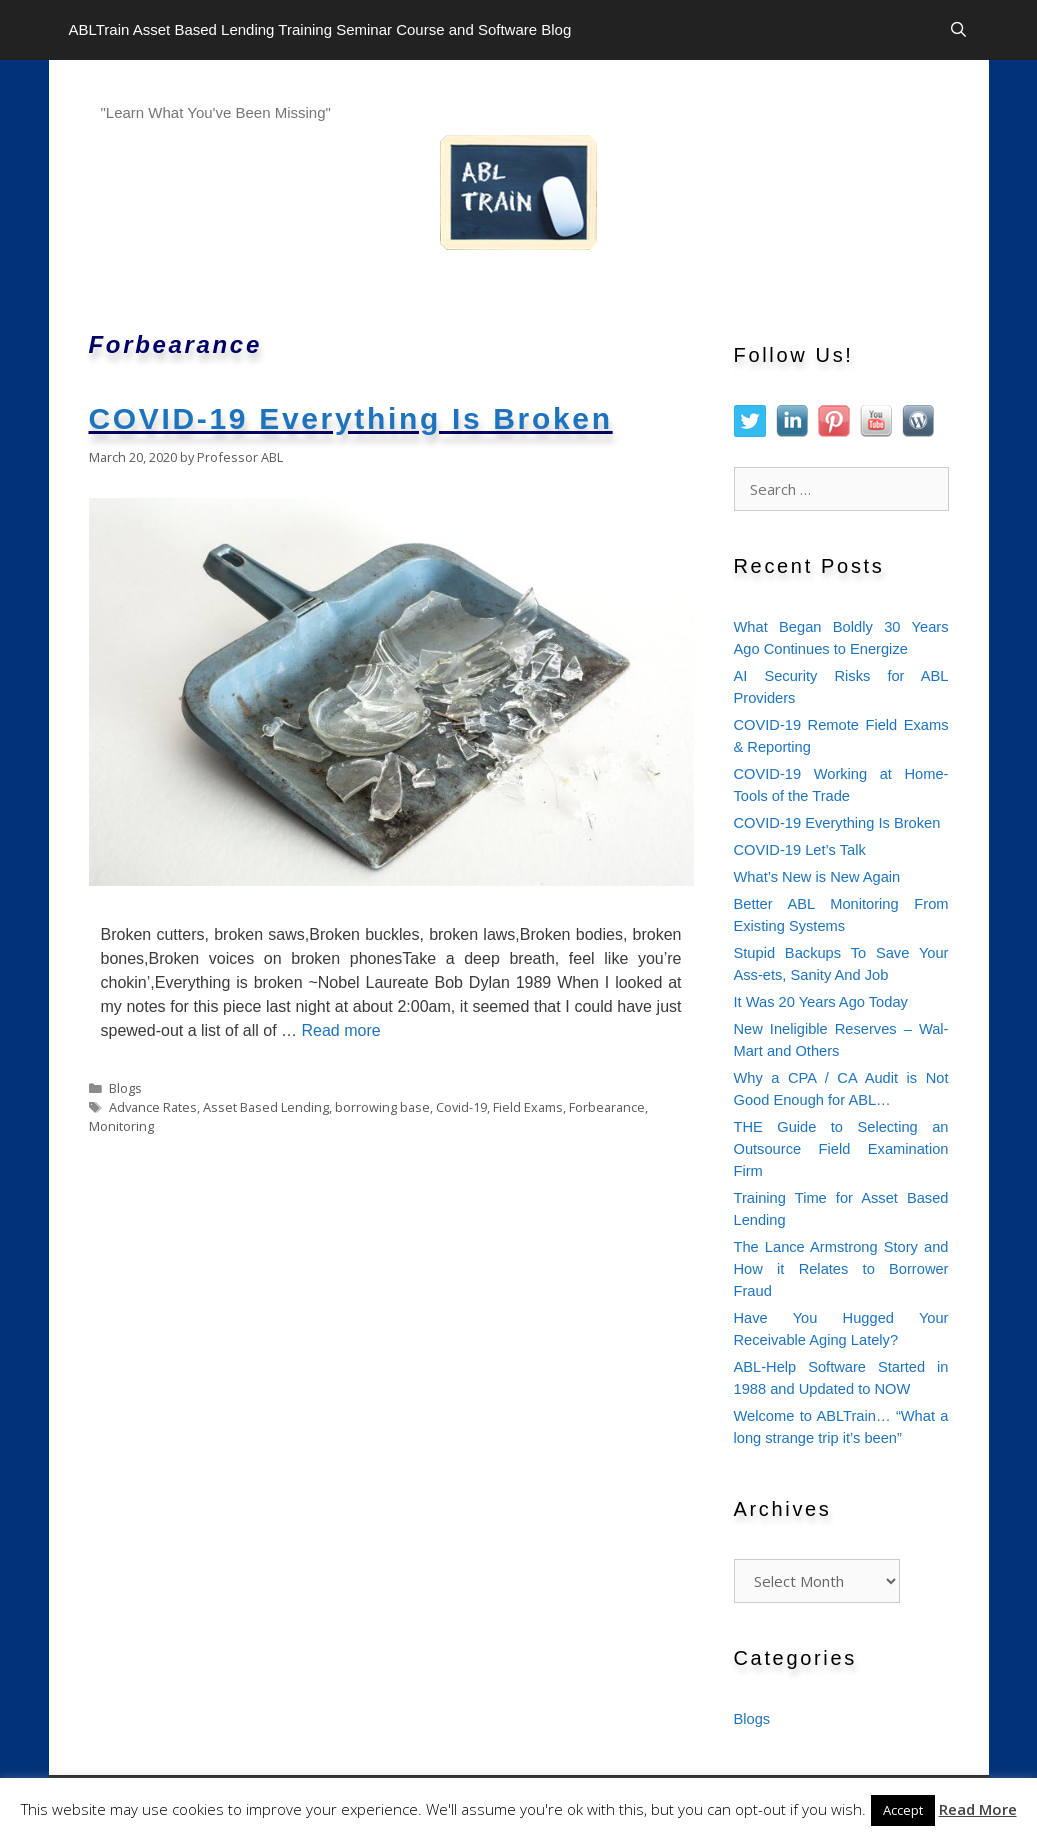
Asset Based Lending (266, 1107)
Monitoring (121, 1126)
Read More (978, 1809)
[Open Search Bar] (958, 30)
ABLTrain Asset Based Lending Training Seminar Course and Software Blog (320, 29)
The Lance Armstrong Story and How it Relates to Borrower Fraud (841, 1269)
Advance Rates (153, 1107)
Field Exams (528, 1107)
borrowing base (382, 1107)
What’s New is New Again (817, 877)
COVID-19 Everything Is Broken (351, 418)
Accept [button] (903, 1810)
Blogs (125, 1088)
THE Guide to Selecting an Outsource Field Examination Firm (841, 1149)
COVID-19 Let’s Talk (800, 850)
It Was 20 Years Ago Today (821, 1002)
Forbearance (607, 1107)
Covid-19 (461, 1107)
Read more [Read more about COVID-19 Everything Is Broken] (340, 1030)
